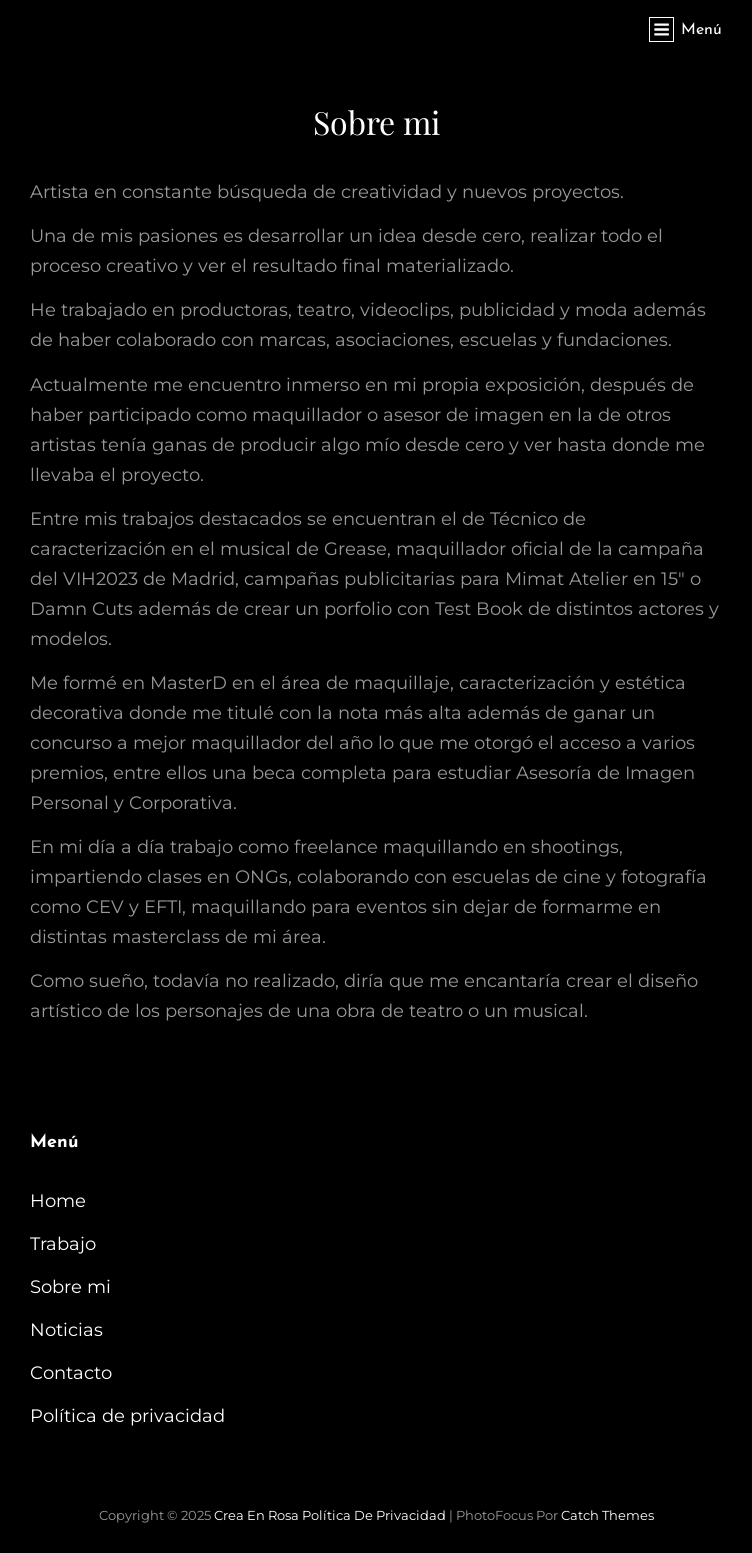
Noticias (66, 1330)
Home (58, 1201)
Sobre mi (70, 1287)
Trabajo (63, 1244)
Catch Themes (607, 1515)
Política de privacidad (127, 1416)
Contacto (71, 1373)
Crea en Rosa (256, 1515)
